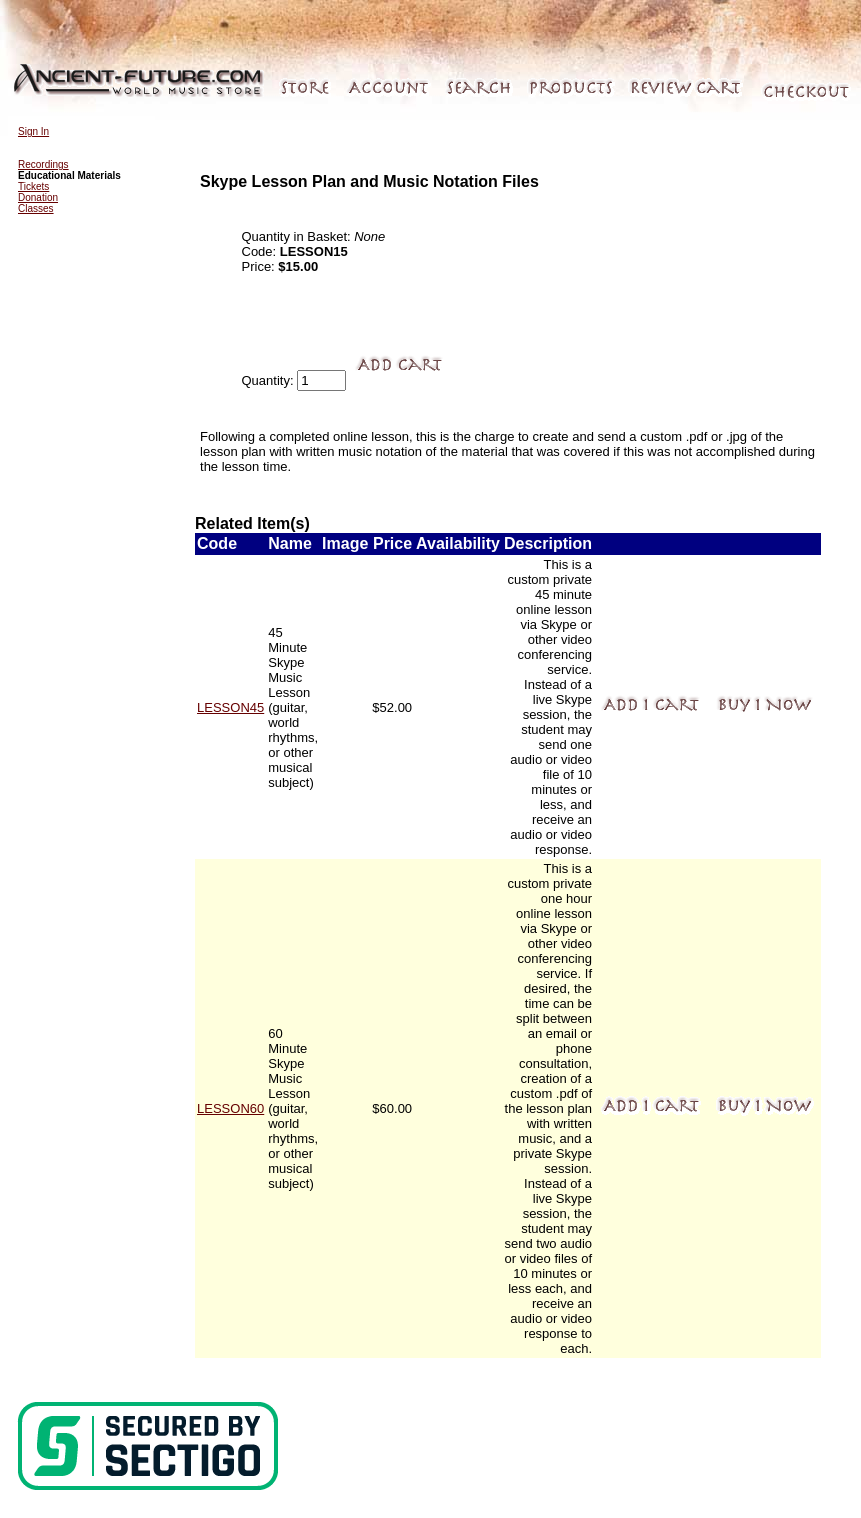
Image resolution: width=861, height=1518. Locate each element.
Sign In (33, 131)
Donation (38, 197)
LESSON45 (230, 707)
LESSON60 (230, 1108)
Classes (36, 208)
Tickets (33, 186)
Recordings (43, 164)
